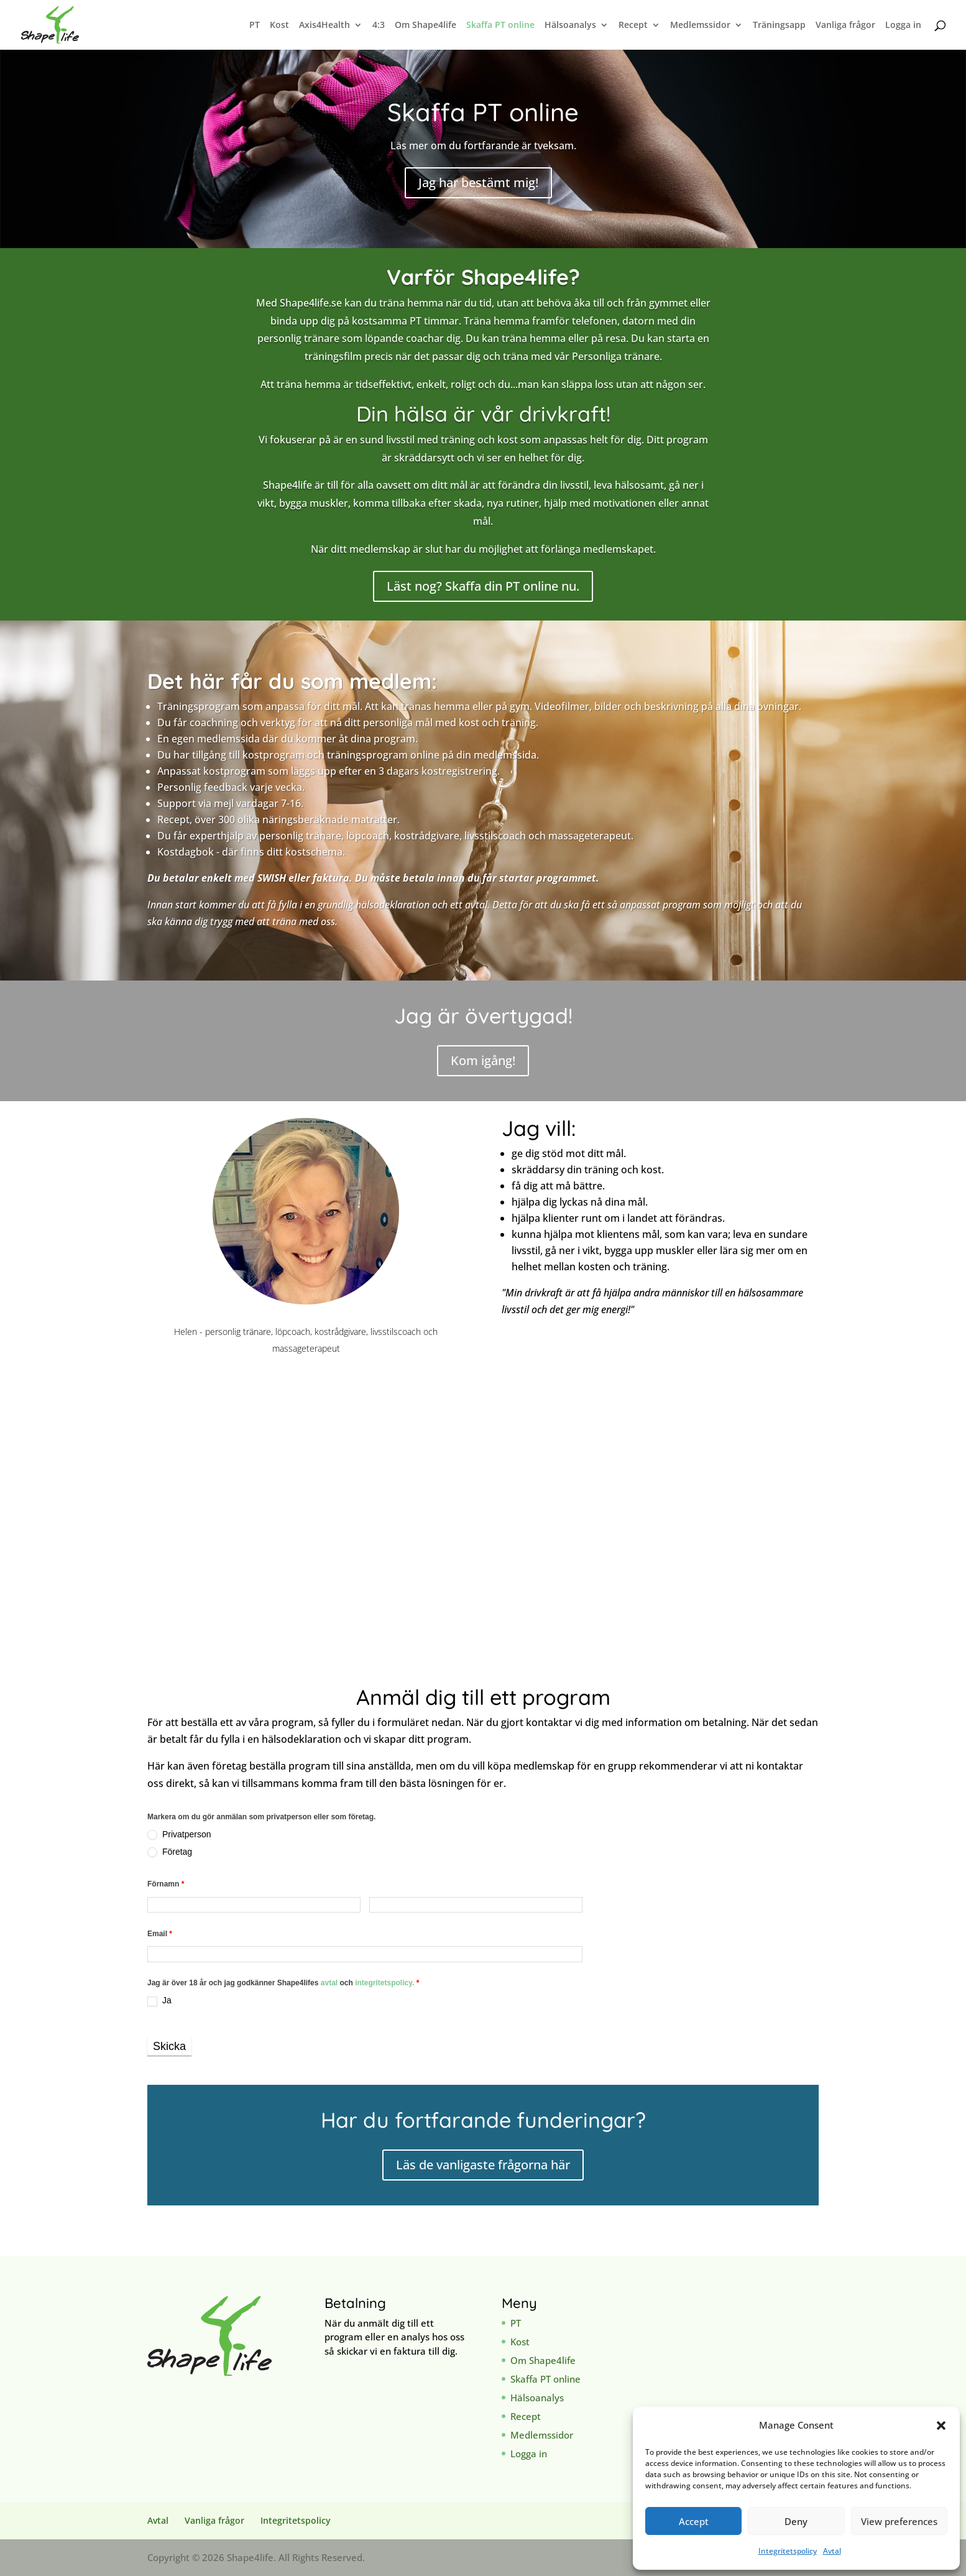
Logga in (903, 25)
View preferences (899, 2521)
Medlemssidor (700, 25)
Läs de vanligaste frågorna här (483, 2164)
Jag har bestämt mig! (478, 182)
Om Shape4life (425, 25)
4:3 (378, 25)
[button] (941, 2425)
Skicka (169, 2046)
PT (254, 25)
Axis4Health (324, 25)
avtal (330, 1982)
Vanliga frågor (845, 25)
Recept (633, 25)
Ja (159, 2000)
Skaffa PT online (500, 25)
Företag (169, 1852)
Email (159, 1933)
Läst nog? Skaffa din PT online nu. (483, 586)
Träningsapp (779, 25)
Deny (795, 2521)
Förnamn (165, 1884)
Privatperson (179, 1834)
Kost (279, 25)
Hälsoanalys (570, 25)
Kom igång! (483, 1060)
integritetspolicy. (384, 1982)
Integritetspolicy (787, 2551)
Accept (694, 2521)
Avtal (832, 2551)
